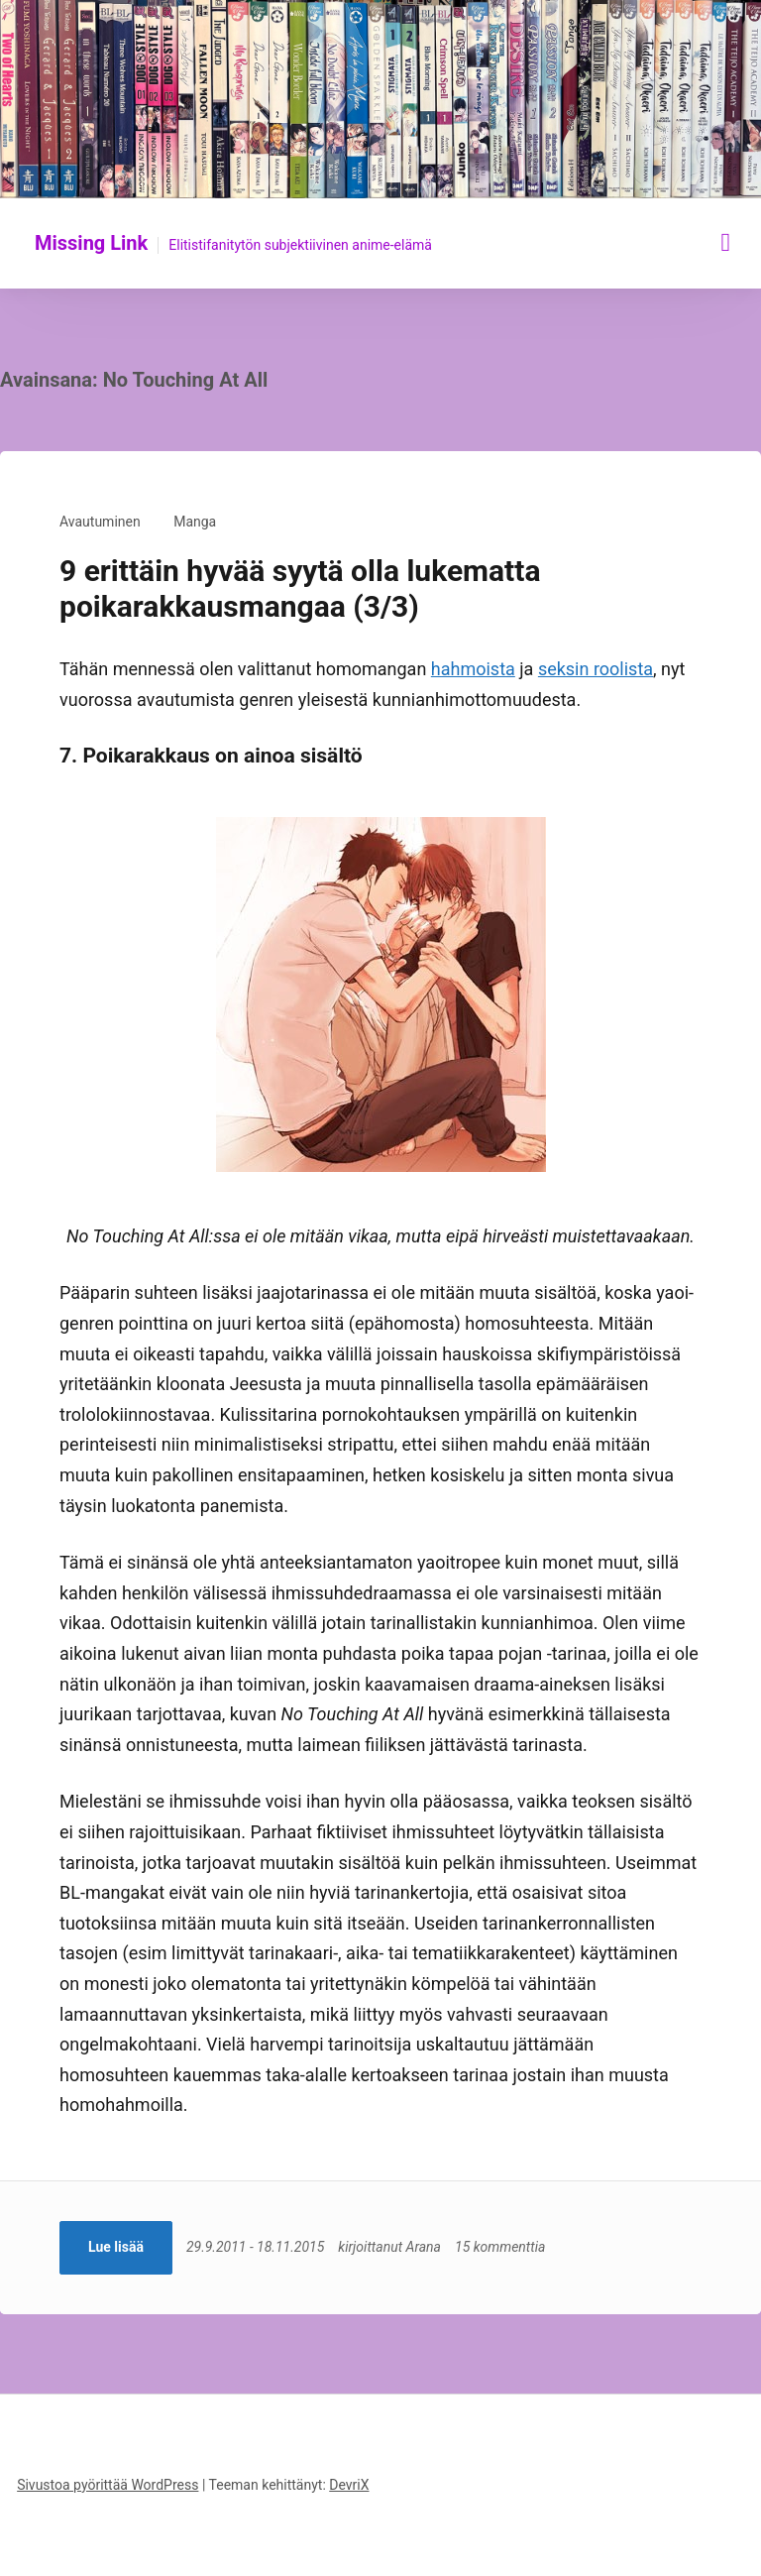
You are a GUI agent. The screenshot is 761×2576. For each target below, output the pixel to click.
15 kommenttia (500, 2247)
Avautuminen (100, 521)
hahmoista (473, 668)
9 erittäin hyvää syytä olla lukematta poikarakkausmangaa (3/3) (299, 588)
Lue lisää (116, 2247)
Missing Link (91, 243)
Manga (194, 521)
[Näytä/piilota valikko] (726, 242)
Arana (423, 2247)
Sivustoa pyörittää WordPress (107, 2485)
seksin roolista (595, 668)
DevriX (349, 2485)
